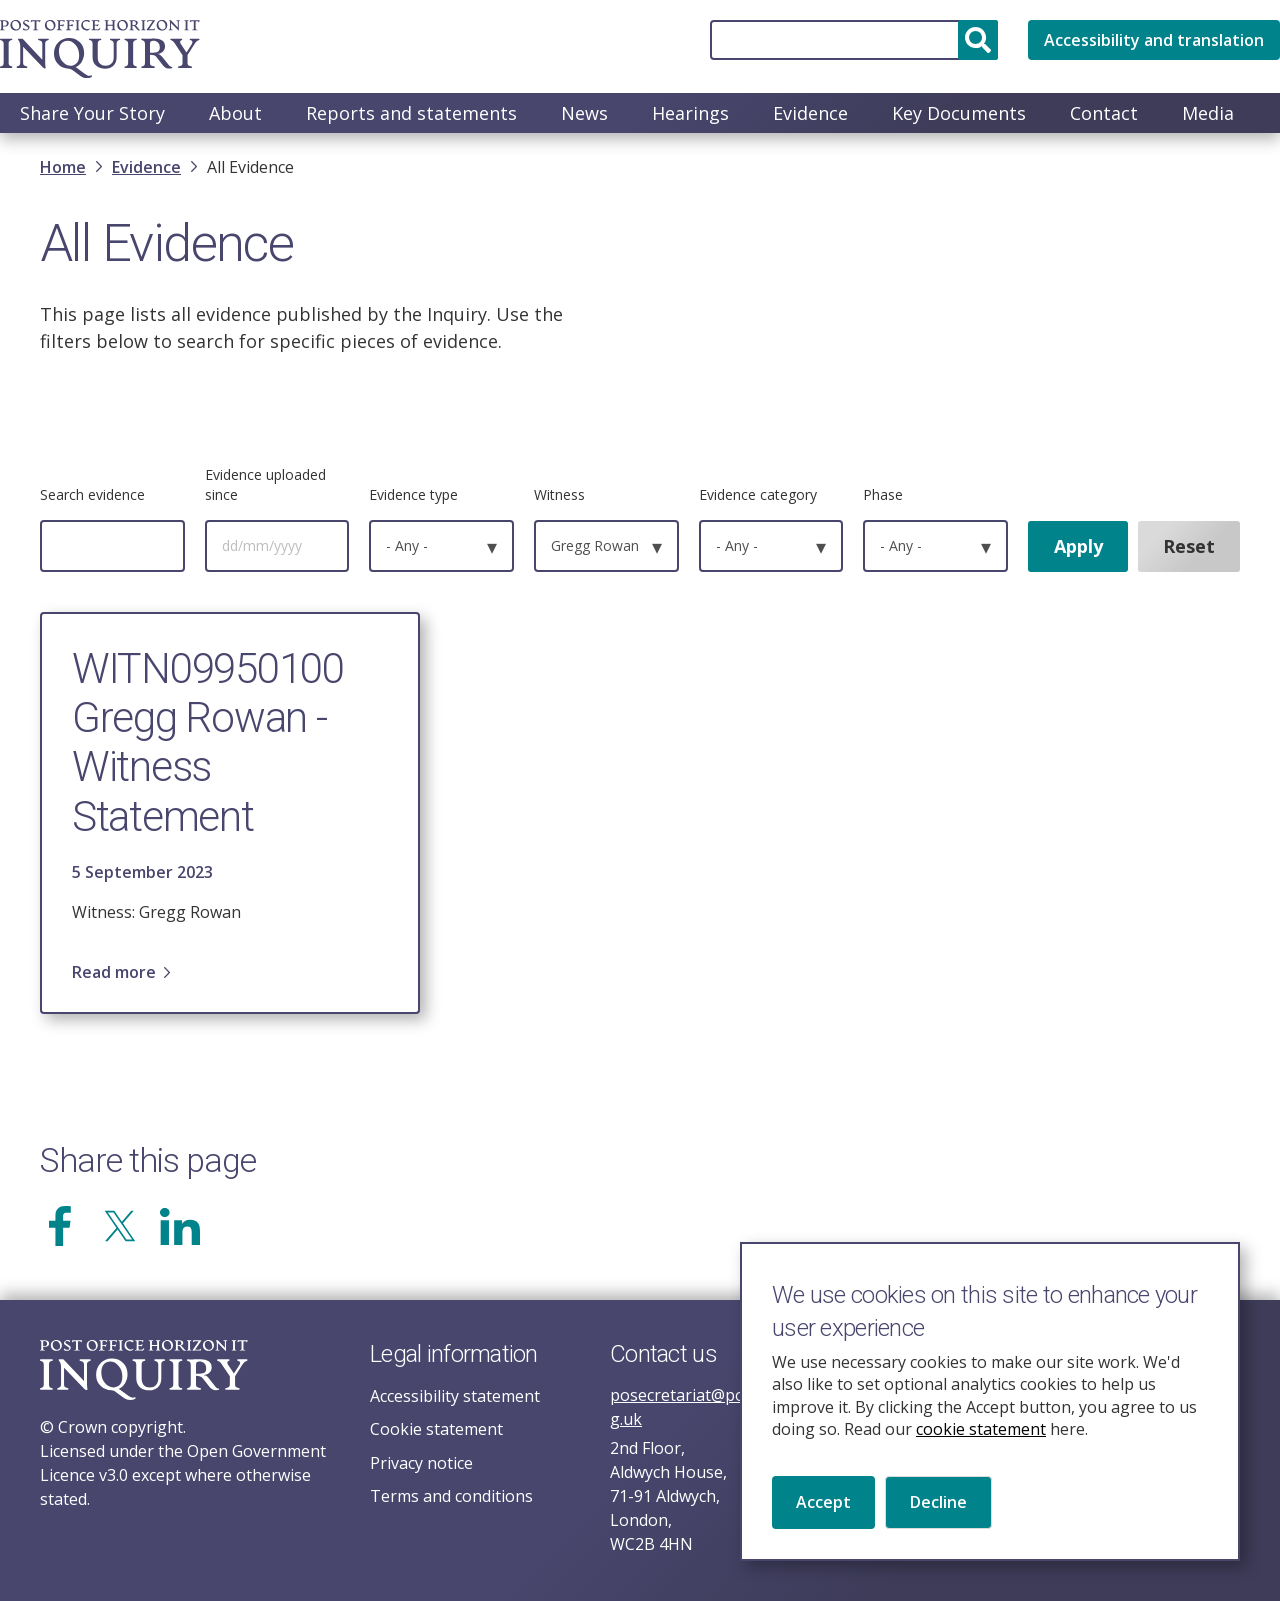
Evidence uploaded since (265, 486)
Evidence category (758, 496)
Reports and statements (411, 113)
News (584, 113)
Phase (883, 496)
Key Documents (959, 113)
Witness (559, 496)
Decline (938, 1524)
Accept (823, 1524)
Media (1208, 113)
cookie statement (981, 1451)
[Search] (854, 40)
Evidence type (413, 496)
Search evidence (92, 496)
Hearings (690, 113)
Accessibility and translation (1154, 40)
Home (63, 169)
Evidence (810, 113)
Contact (1104, 113)
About (235, 113)
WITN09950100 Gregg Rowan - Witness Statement (208, 744)
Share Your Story (92, 113)
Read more (114, 974)
